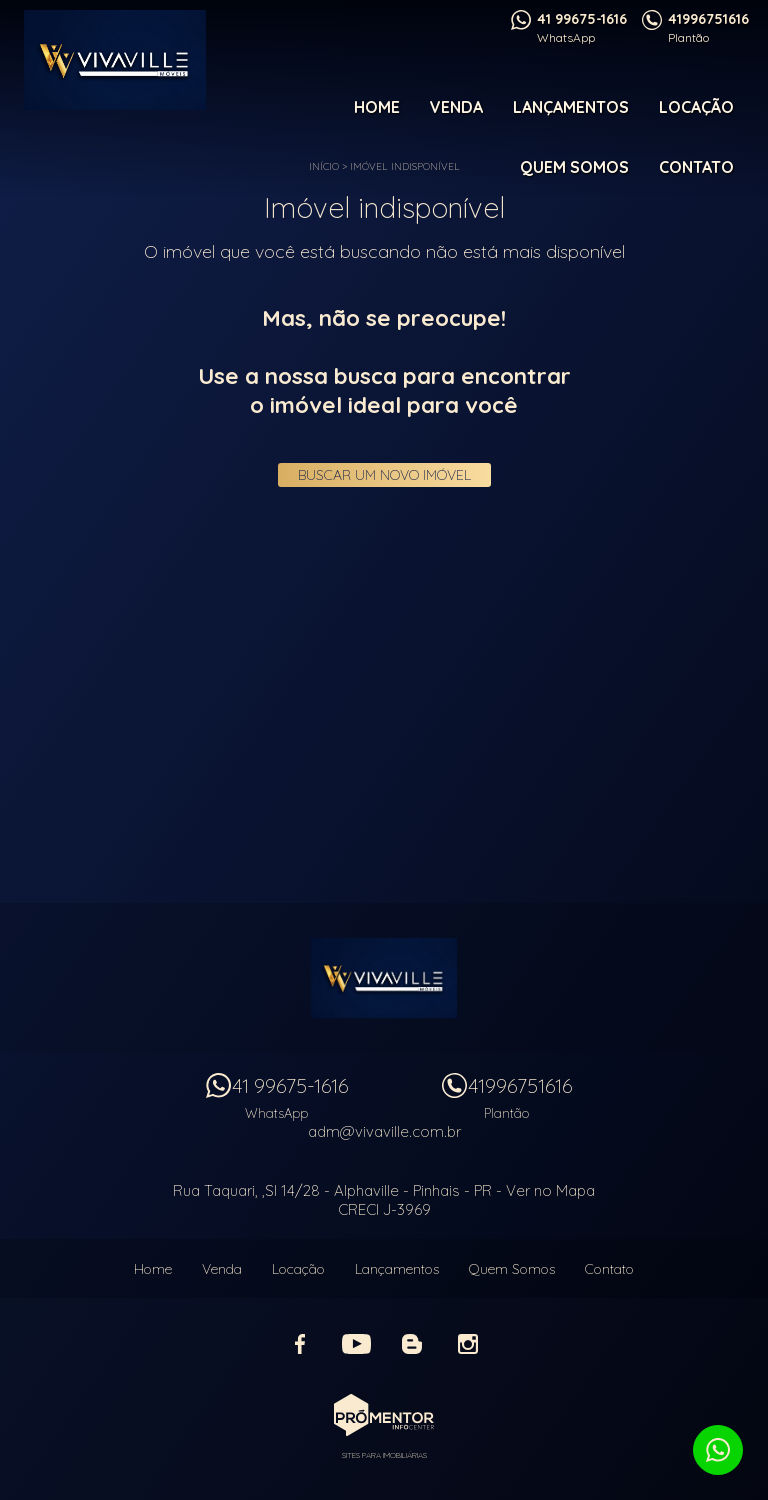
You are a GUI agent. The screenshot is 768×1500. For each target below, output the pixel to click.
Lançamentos (571, 107)
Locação (696, 107)
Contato (696, 167)
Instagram (468, 1344)
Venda (456, 107)
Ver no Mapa (550, 1190)
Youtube (356, 1344)
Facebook (300, 1344)
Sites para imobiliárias (384, 1455)
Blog (412, 1344)
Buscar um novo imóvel (384, 475)
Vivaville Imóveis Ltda (384, 978)
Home (377, 107)
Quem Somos (574, 167)
